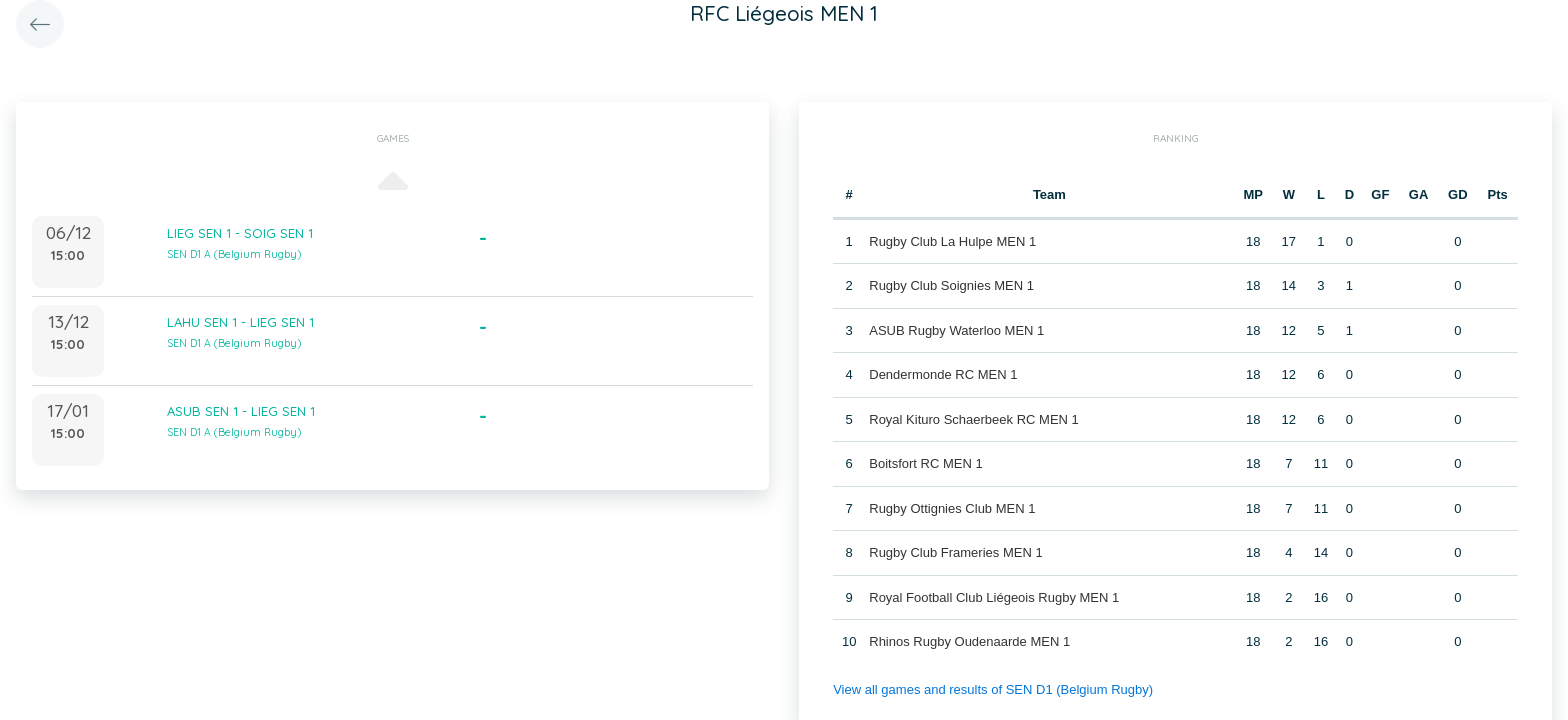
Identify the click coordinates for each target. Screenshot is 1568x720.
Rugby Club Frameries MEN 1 (955, 552)
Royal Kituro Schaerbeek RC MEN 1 (974, 419)
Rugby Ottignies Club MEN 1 (952, 508)
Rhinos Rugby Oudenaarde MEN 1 (969, 641)
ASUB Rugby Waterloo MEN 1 (956, 330)
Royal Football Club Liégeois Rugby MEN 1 (994, 597)
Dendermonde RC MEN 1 (943, 374)
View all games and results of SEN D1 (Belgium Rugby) (993, 689)
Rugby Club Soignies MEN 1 (951, 285)
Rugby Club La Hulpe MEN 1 (952, 241)
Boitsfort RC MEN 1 (925, 463)
